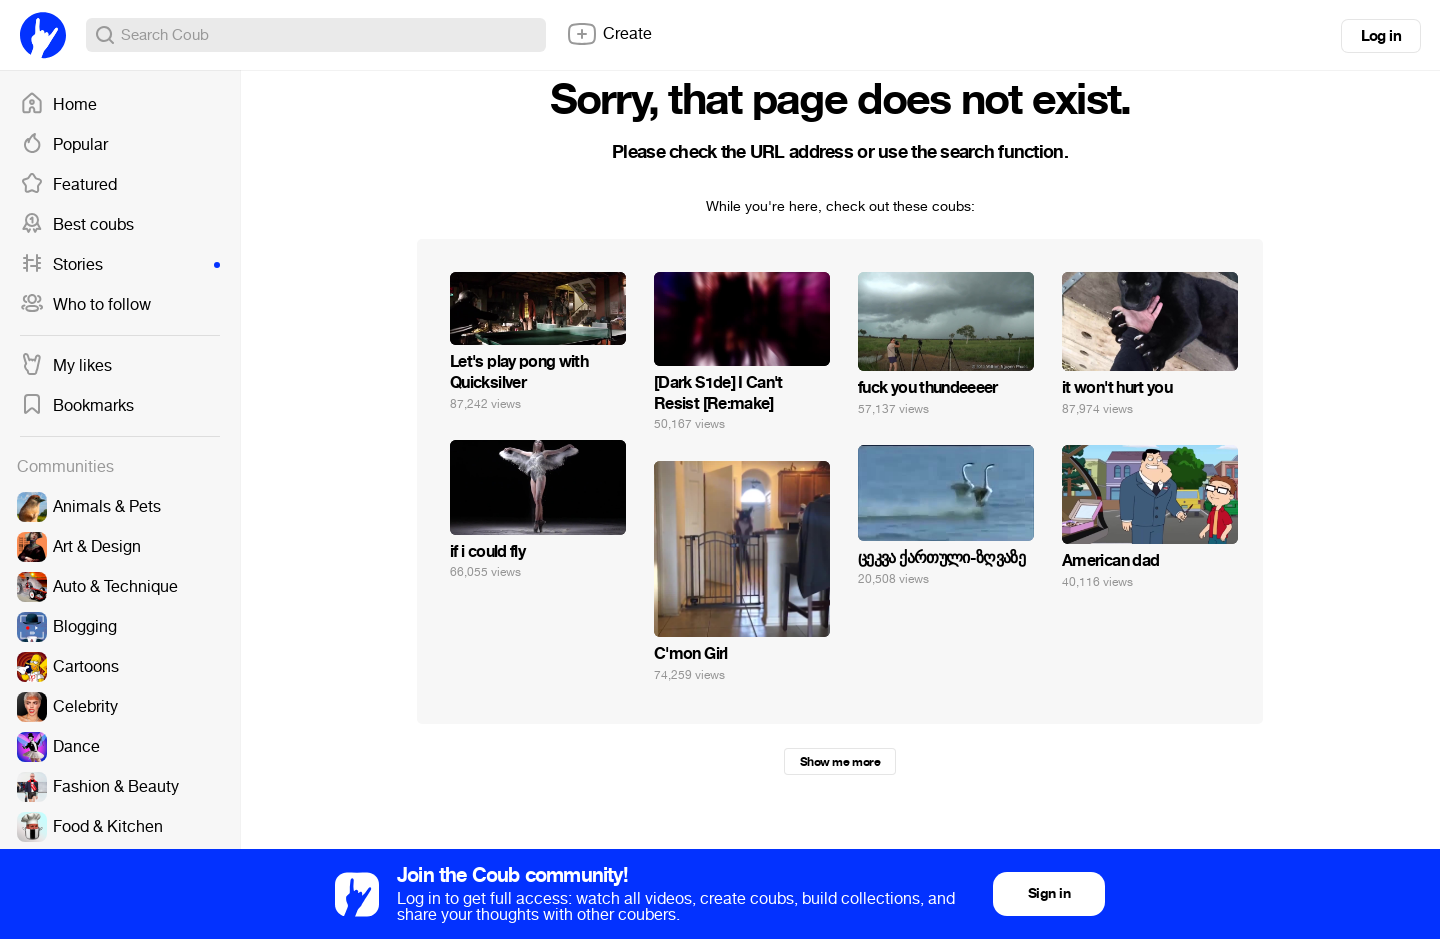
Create (609, 34)
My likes (66, 366)
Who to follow (85, 305)
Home (58, 105)
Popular (64, 145)
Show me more (840, 762)
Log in (1381, 36)
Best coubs (77, 225)
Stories (120, 265)
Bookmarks (77, 406)
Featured (68, 185)
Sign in (1049, 893)
